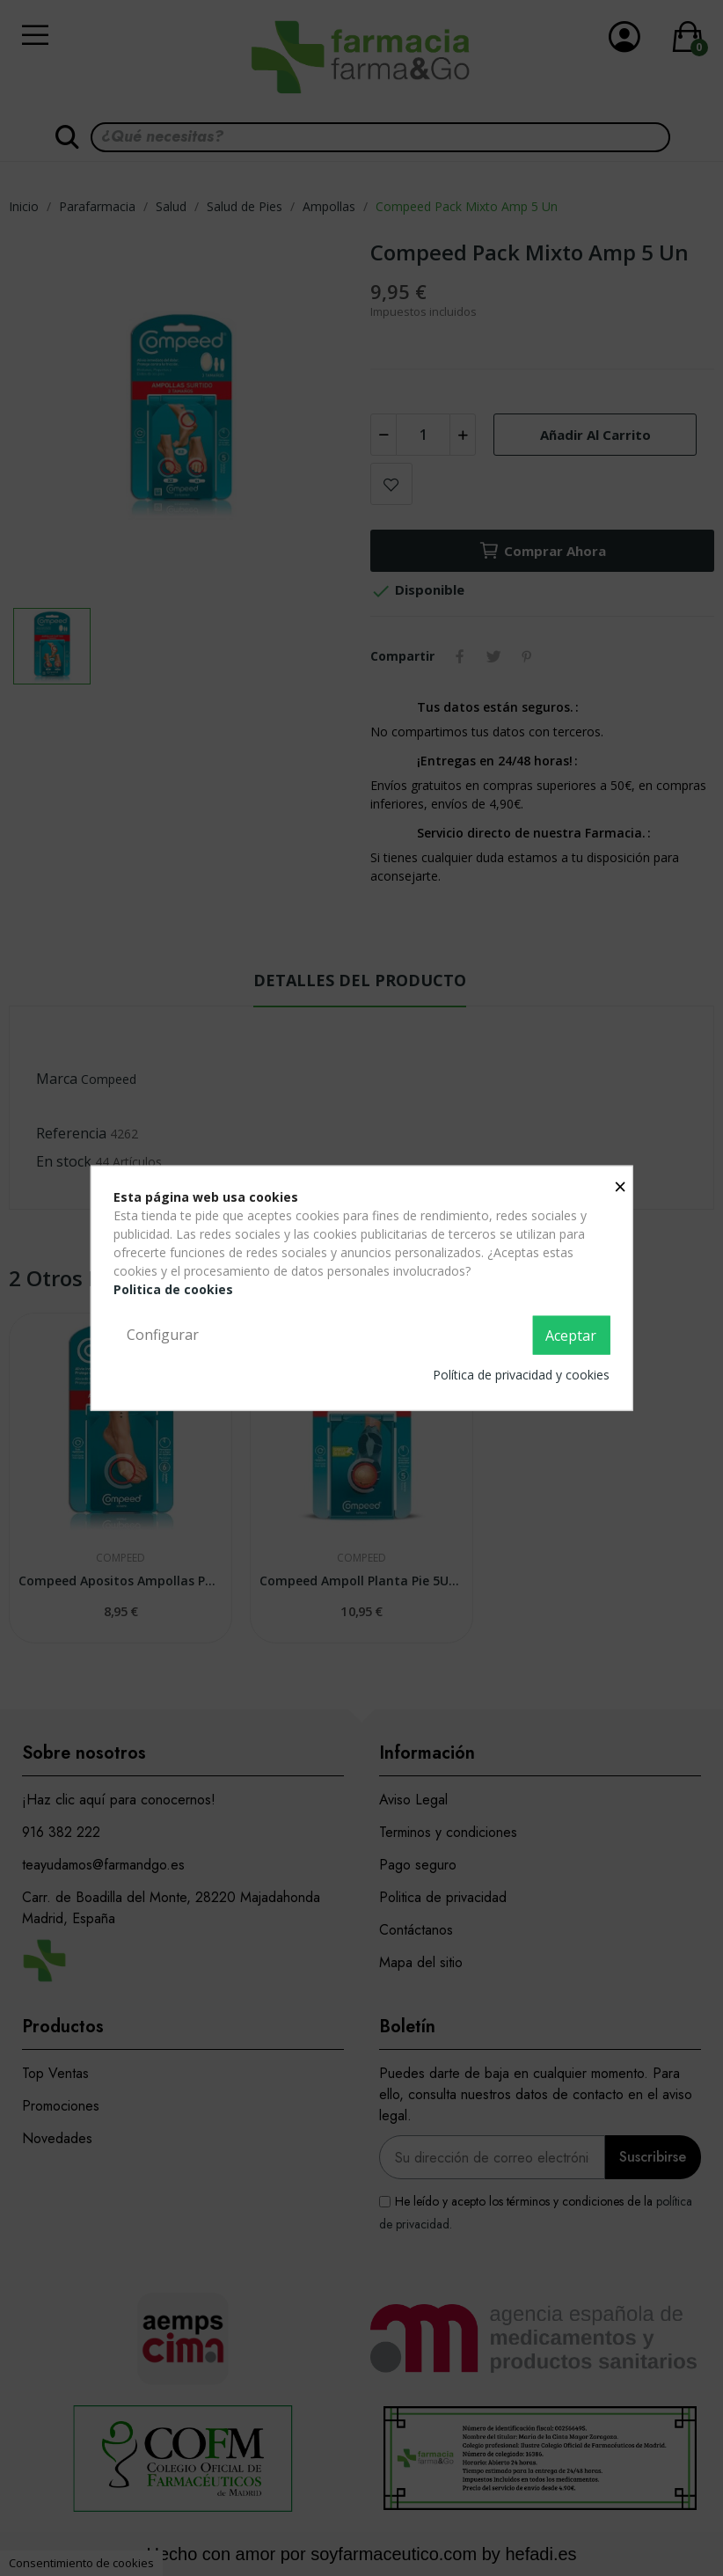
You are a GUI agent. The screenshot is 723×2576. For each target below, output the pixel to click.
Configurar (163, 1334)
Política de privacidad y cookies (521, 1373)
